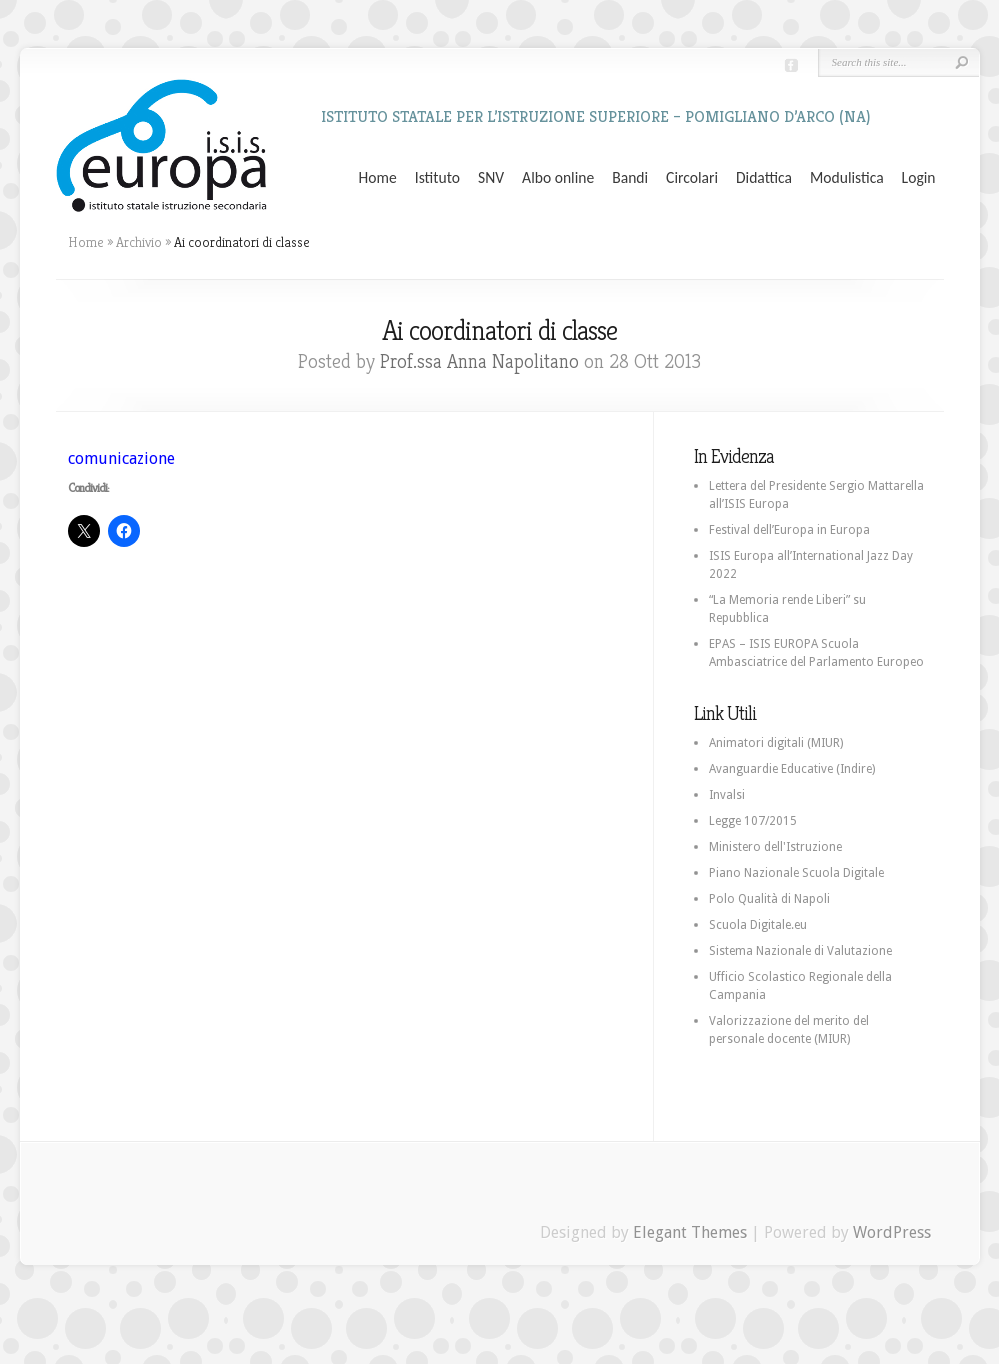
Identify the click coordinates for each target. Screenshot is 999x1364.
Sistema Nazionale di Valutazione (800, 951)
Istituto (437, 178)
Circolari (692, 178)
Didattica (764, 178)
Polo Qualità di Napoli (769, 899)
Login (919, 178)
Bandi (630, 178)
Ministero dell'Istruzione (775, 847)
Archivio (139, 242)
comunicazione (121, 458)
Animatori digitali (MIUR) (776, 743)
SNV (491, 178)
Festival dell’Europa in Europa (789, 530)
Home (378, 178)
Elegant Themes (690, 1232)
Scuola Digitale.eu (758, 925)
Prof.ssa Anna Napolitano (479, 361)
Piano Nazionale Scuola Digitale (796, 873)
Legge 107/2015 (753, 821)
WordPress (892, 1232)
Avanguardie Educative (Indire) (792, 769)
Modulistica (847, 178)
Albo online (558, 178)
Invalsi (727, 795)
